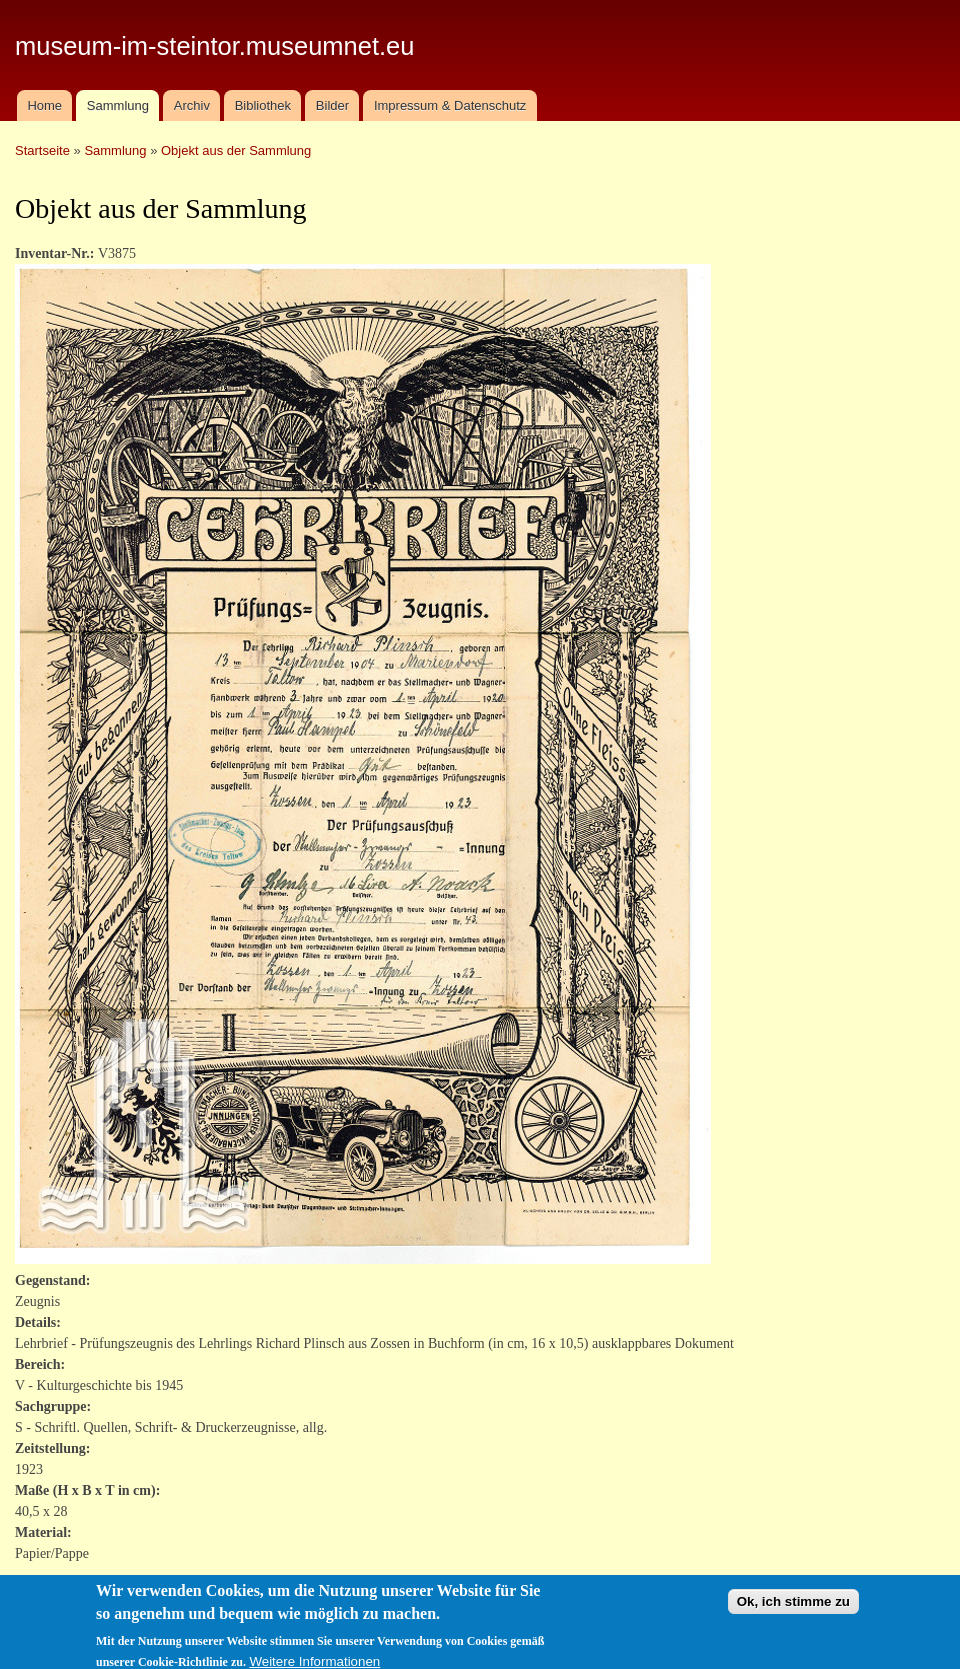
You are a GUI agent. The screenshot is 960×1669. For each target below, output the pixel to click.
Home (44, 105)
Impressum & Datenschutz (450, 105)
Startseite (42, 150)
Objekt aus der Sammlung (236, 150)
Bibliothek (263, 105)
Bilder (332, 105)
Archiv (192, 105)
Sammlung (118, 105)
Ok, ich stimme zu (793, 1609)
